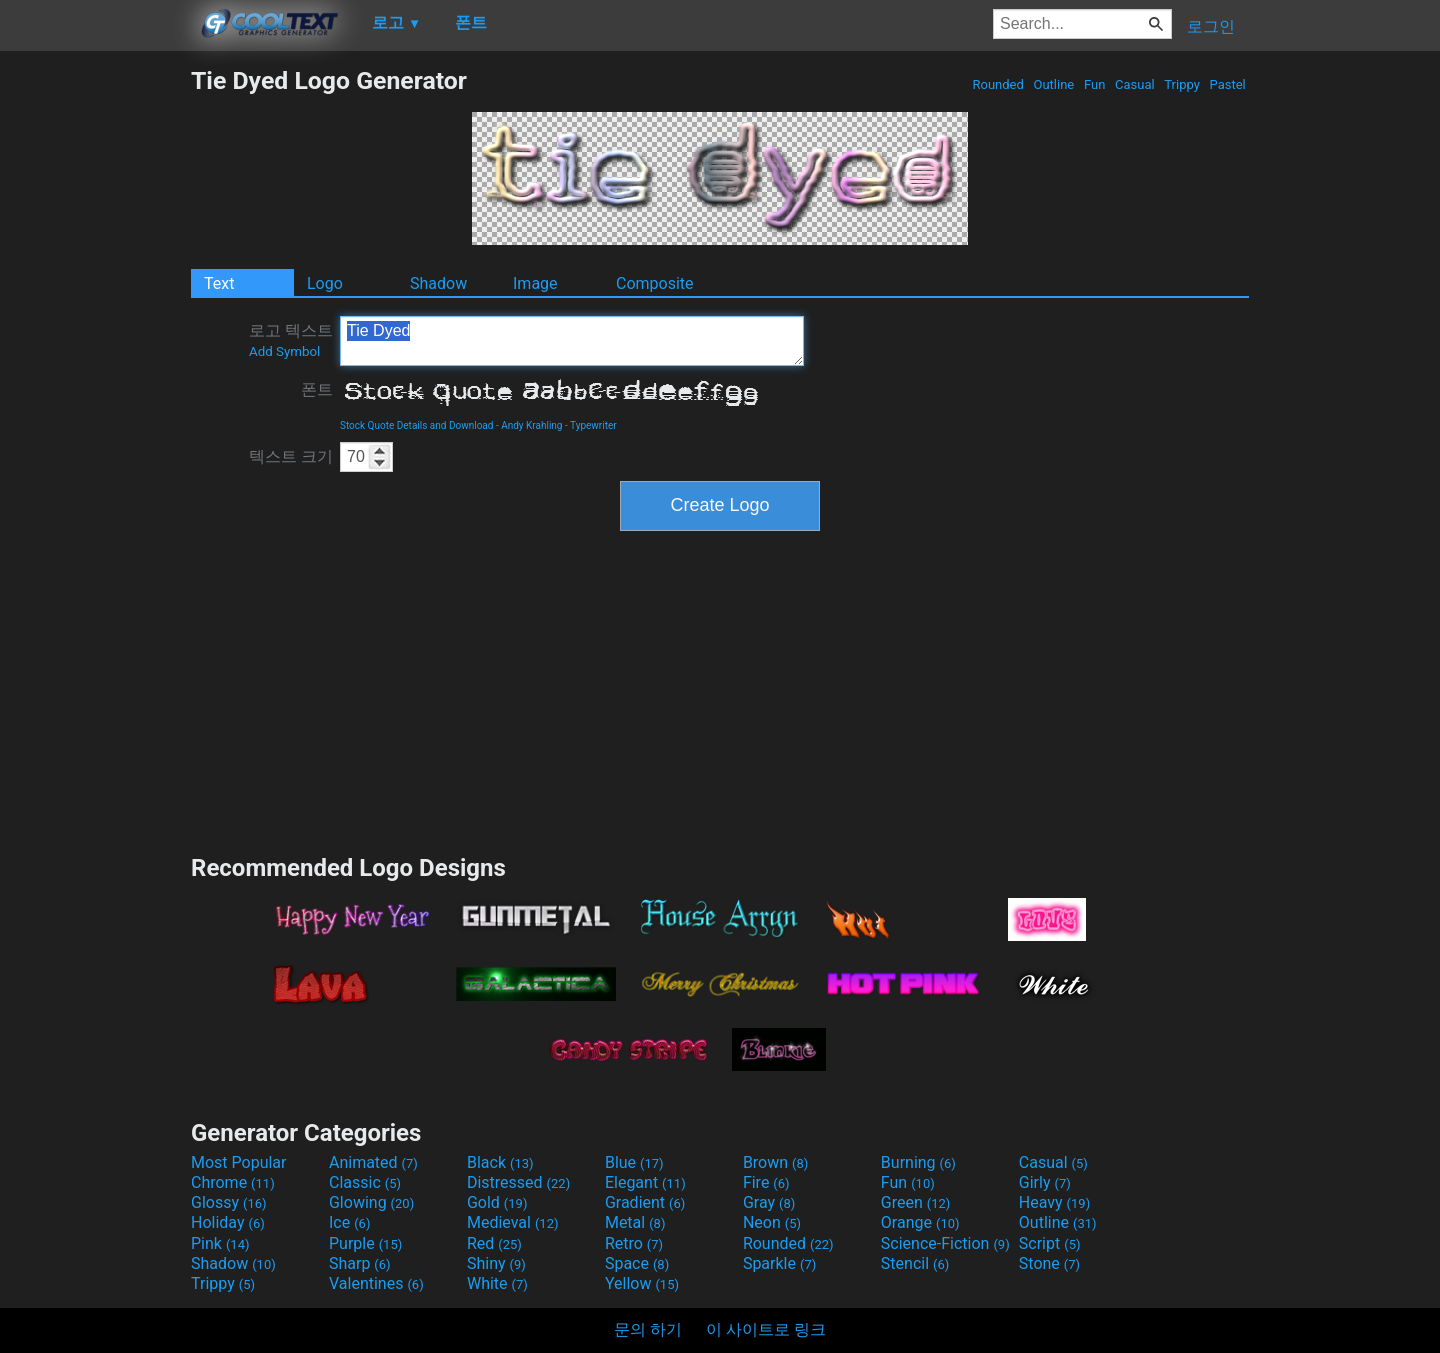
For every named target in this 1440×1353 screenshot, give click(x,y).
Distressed (518, 1182)
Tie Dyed (572, 341)
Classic (365, 1182)
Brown (775, 1162)
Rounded (998, 84)
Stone (1049, 1263)
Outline (1053, 84)
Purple (365, 1243)
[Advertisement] (95, 366)
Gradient (645, 1202)
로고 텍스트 (291, 340)
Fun (1095, 84)
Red (494, 1243)
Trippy (1182, 84)
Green (916, 1202)
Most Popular (239, 1162)
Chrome (233, 1182)
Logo (325, 283)
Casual (1135, 84)
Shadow (438, 283)
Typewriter (593, 425)
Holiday (228, 1222)
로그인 (1211, 26)
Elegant (645, 1182)
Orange (920, 1222)
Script (1050, 1243)
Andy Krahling (531, 425)
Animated (373, 1162)
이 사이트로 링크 (766, 1329)
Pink (220, 1243)
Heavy (1054, 1202)
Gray (769, 1202)
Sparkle (779, 1263)
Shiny (496, 1263)
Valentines (376, 1283)
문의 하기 (648, 1329)
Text (219, 283)
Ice (349, 1222)
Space (637, 1263)
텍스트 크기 (291, 456)
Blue (634, 1162)
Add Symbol (284, 351)
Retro (634, 1243)
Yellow (642, 1283)
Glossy (229, 1202)
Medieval (513, 1222)
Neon (772, 1222)
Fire (766, 1182)
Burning (918, 1162)
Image (535, 283)
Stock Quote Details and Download (416, 425)
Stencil (915, 1263)
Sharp (360, 1263)
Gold (497, 1202)
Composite (655, 283)
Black (500, 1162)
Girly (1045, 1182)
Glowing (371, 1202)
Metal (635, 1222)
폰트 (317, 389)
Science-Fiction (945, 1243)
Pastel (1227, 84)
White (497, 1283)
